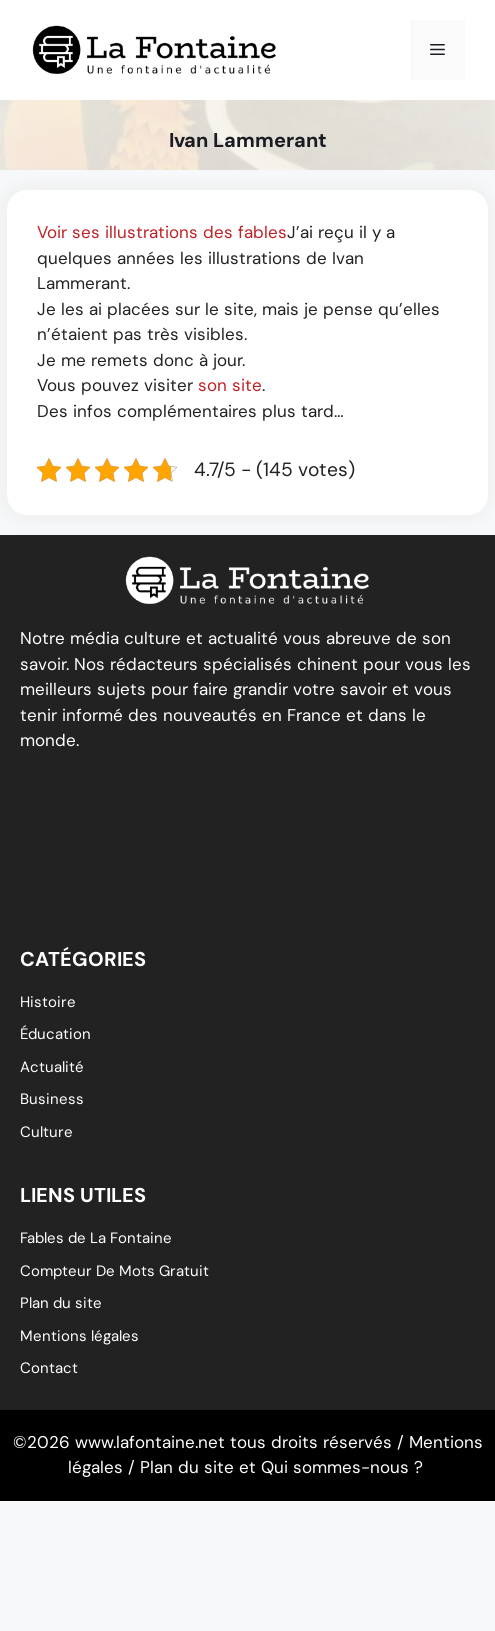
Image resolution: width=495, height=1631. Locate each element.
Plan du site (61, 1303)
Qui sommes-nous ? (342, 1467)
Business (52, 1099)
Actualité (52, 1067)
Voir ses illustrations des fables (162, 232)
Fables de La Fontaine (96, 1238)
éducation (55, 1034)
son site (230, 385)
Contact (49, 1368)
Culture (46, 1132)
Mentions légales (79, 1336)
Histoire (48, 1002)
